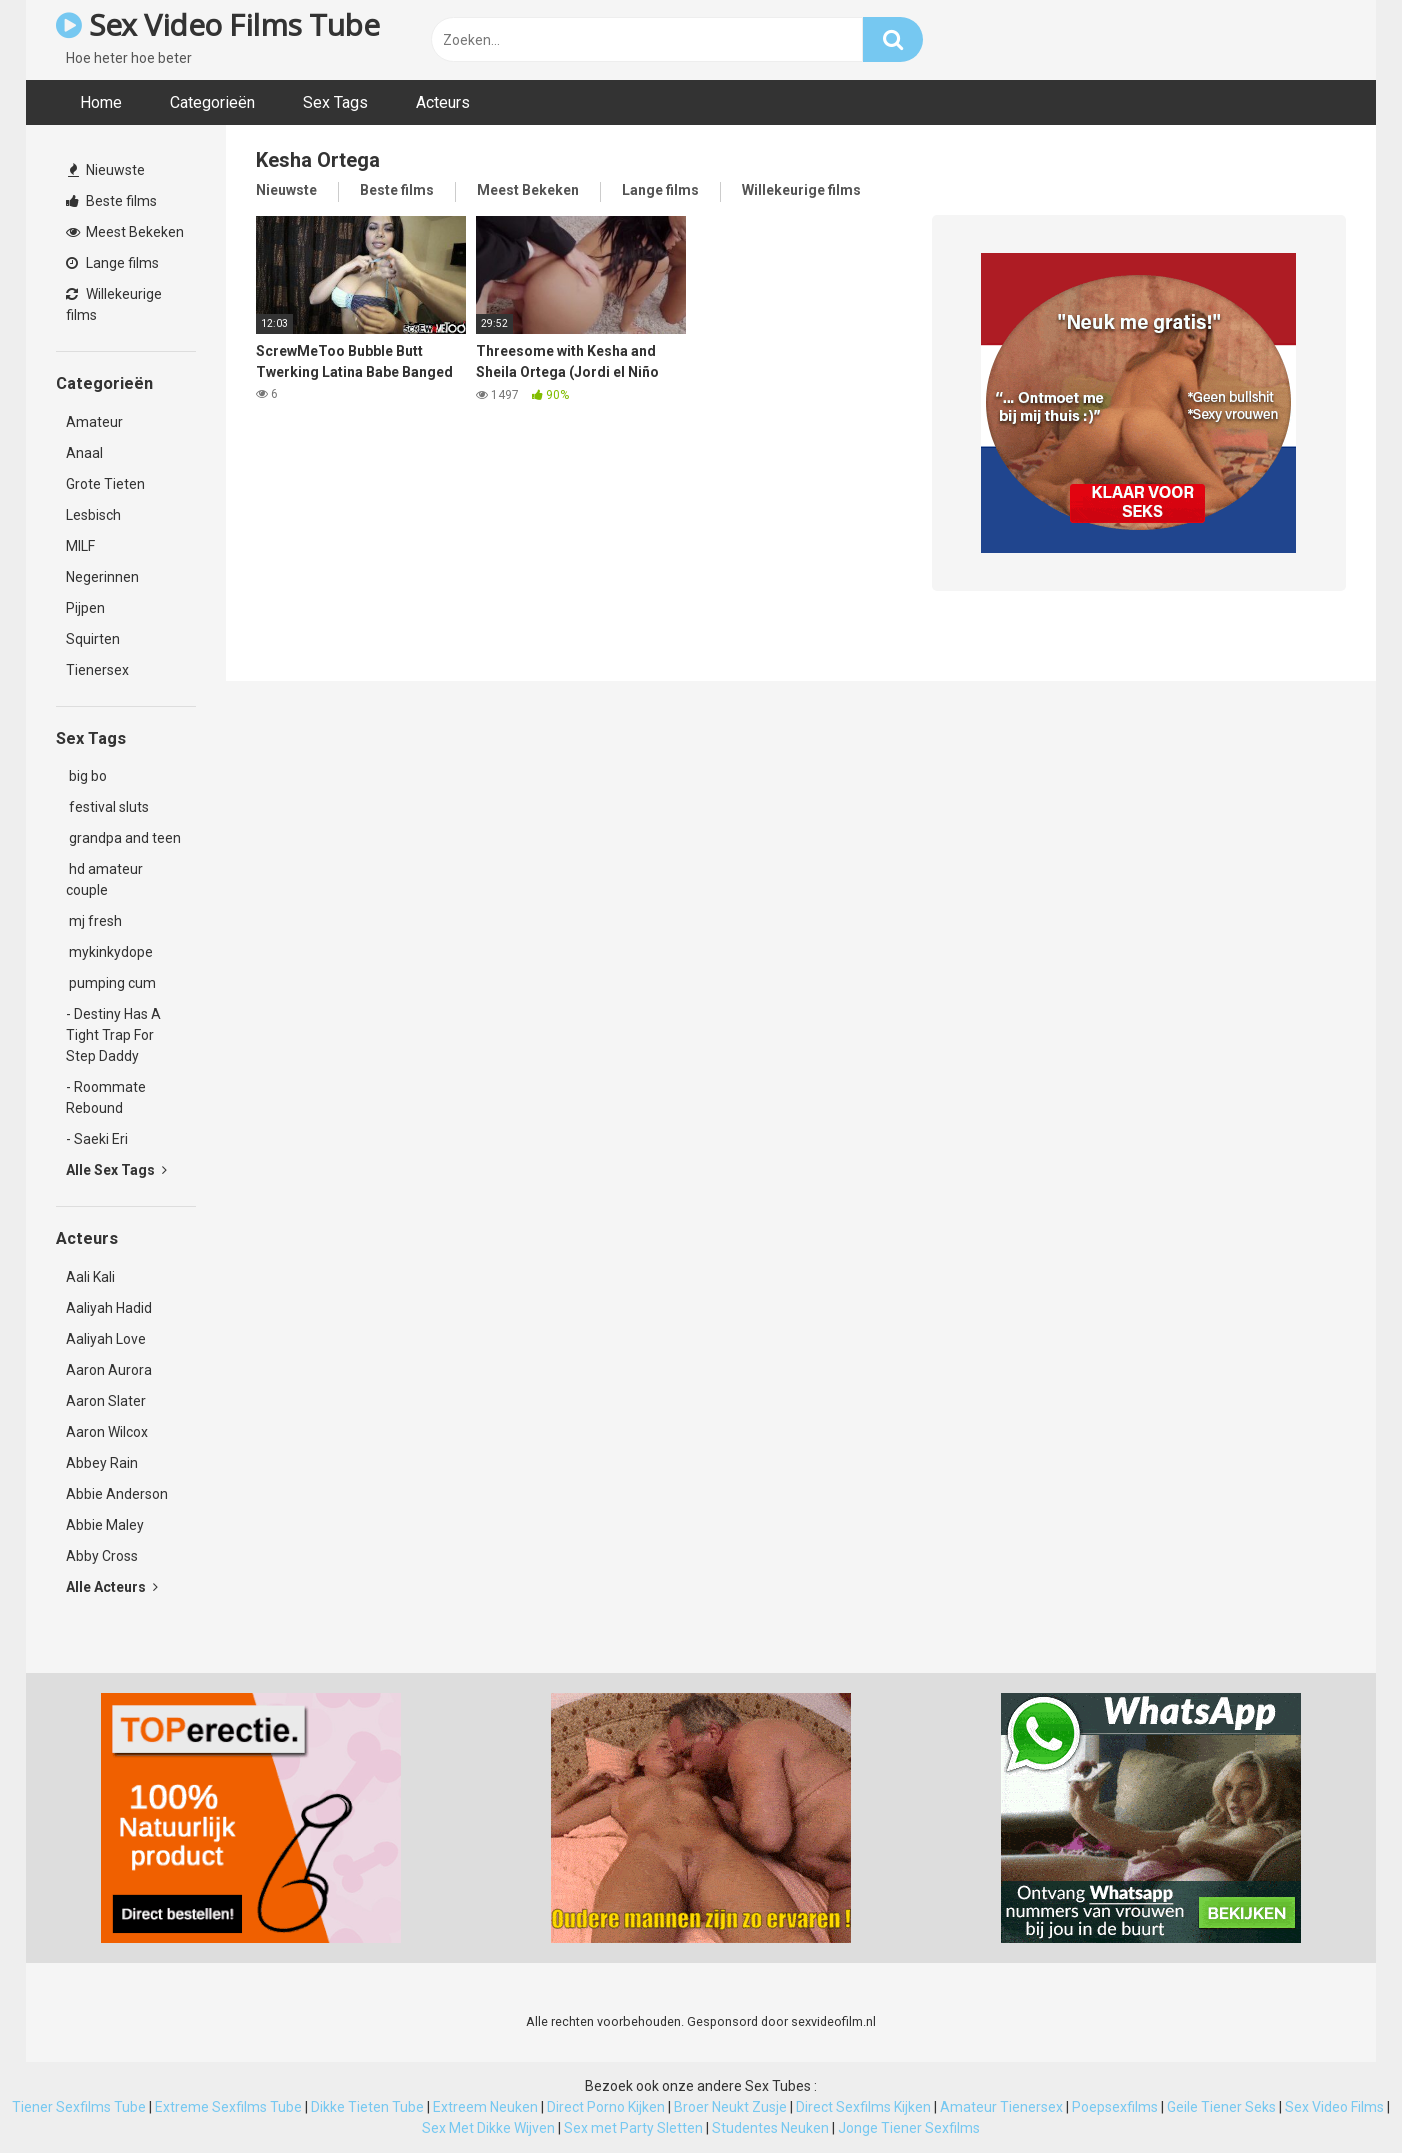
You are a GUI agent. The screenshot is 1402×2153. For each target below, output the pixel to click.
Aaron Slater (106, 1401)
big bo (86, 776)
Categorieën (212, 102)
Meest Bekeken (125, 232)
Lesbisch (93, 515)
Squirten (93, 639)
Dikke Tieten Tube (367, 2107)
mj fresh (94, 921)
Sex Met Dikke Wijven (488, 2128)
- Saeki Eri (97, 1139)
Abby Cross (102, 1556)
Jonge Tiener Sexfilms (909, 2128)
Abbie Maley (105, 1525)
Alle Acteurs (112, 1587)
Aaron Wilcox (107, 1432)
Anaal (84, 453)
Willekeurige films (114, 304)
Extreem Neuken (485, 2107)
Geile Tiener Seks (1221, 2107)
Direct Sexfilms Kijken (863, 2107)
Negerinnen (102, 577)
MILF (80, 546)
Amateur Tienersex (1001, 2107)
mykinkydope (109, 952)
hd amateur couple (104, 879)
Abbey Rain (102, 1463)
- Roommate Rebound (106, 1097)
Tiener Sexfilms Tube (79, 2107)
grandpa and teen (123, 838)
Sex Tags (335, 102)
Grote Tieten (105, 484)
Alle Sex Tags (116, 1170)
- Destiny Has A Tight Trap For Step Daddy (113, 1035)
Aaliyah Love (106, 1339)
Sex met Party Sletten (633, 2128)
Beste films (111, 201)
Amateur (94, 422)
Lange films (112, 263)
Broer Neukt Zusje (730, 2107)
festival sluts (107, 807)
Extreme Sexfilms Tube (228, 2107)
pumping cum (111, 983)
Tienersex (97, 670)
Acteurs (443, 102)
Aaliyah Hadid (109, 1308)
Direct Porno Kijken (606, 2107)
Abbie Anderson (117, 1494)
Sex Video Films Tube (217, 24)
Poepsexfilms (1115, 2107)
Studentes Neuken (770, 2128)
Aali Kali (90, 1277)
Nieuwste (106, 170)
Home (101, 102)
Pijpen (85, 608)
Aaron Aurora (109, 1370)
